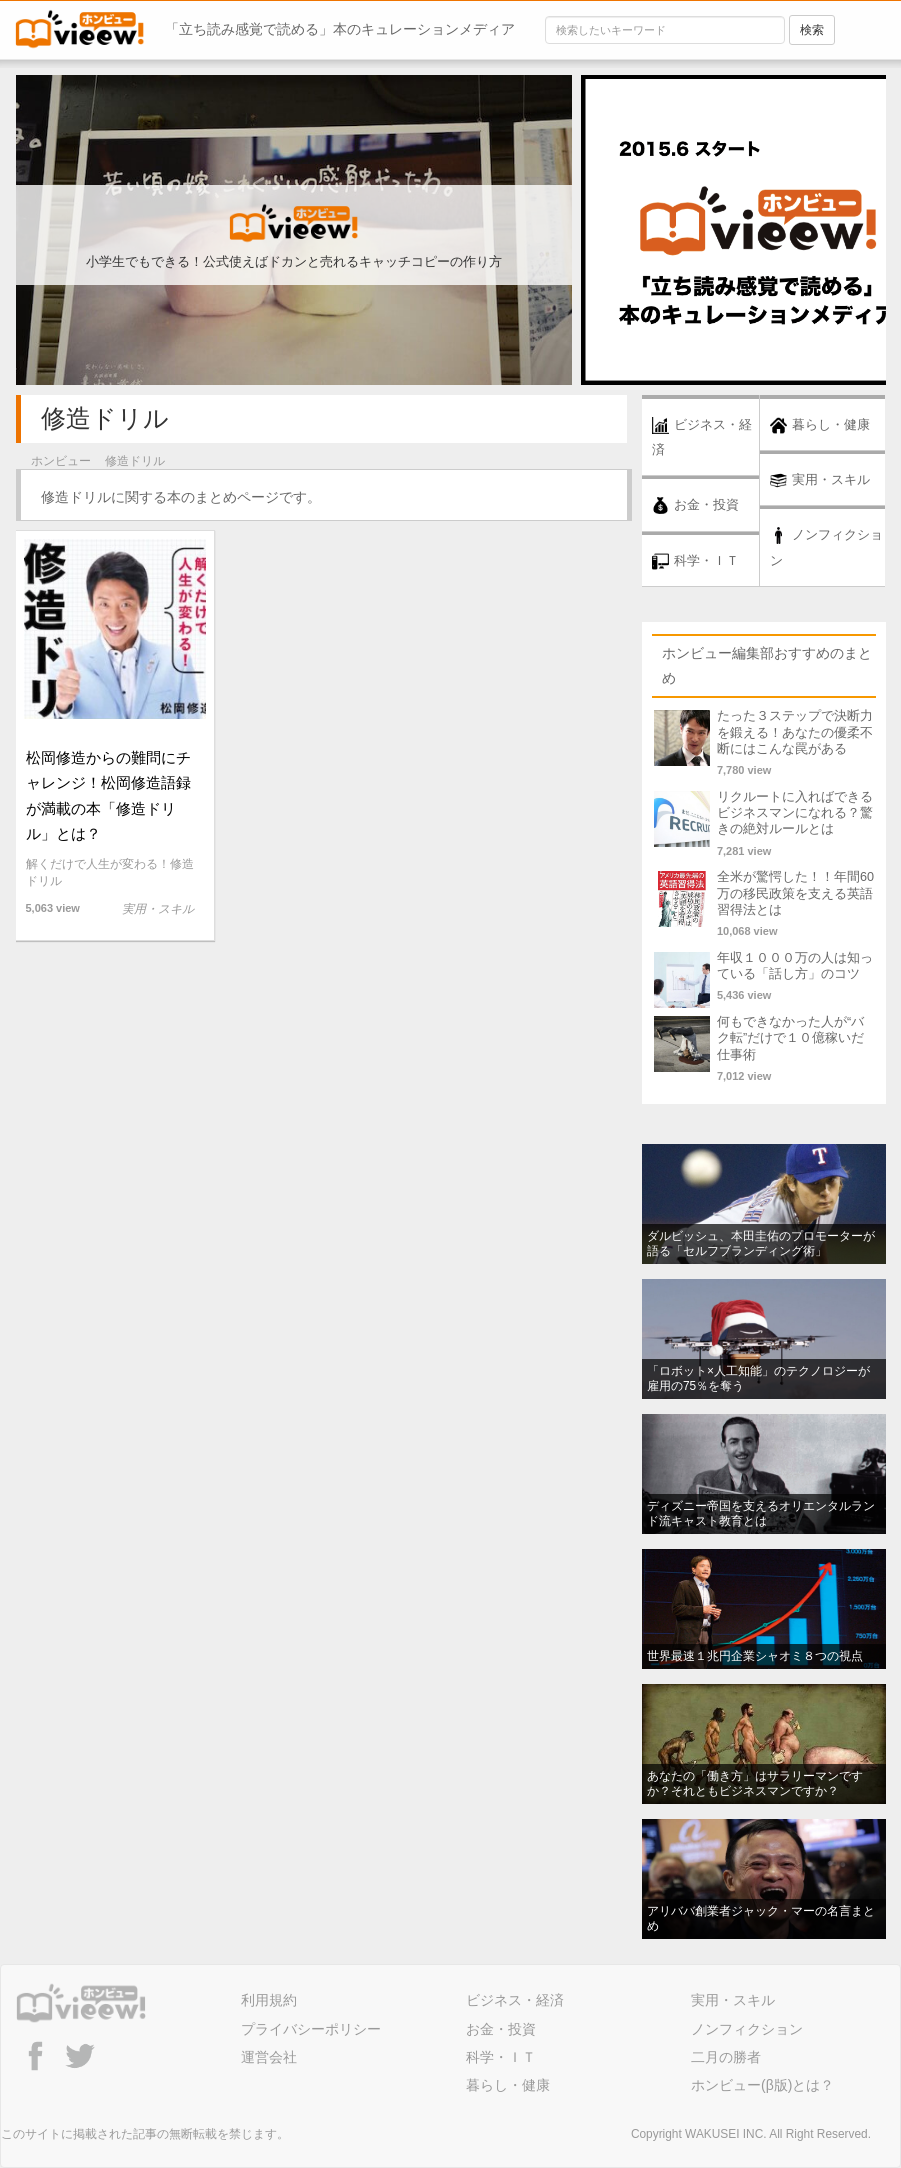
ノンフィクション (747, 2029)
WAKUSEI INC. (725, 2134)
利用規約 (269, 2000)
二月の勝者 (726, 2057)
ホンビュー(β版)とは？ (762, 2085)
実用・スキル (733, 2000)
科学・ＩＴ (501, 2057)
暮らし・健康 (508, 2085)
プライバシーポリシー (311, 2029)
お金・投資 (501, 2029)
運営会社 (269, 2057)
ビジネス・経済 (515, 2000)
